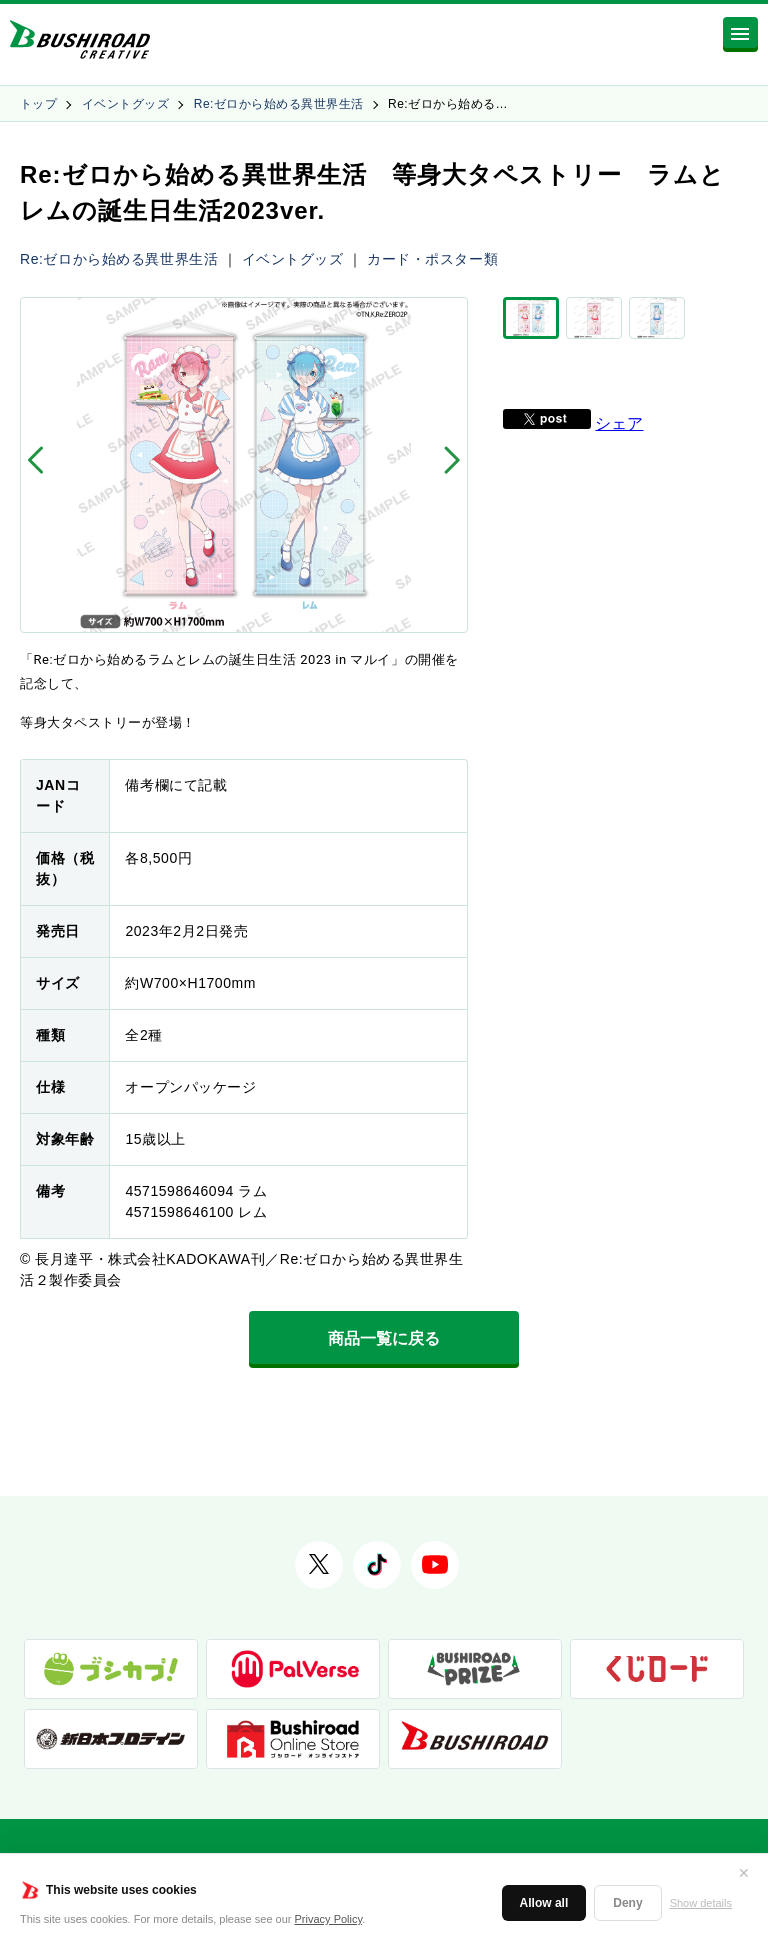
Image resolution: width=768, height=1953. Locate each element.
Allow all (544, 1903)
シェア (619, 423)
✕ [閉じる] (744, 1873)
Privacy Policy (329, 1919)
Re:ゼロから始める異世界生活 (279, 104)
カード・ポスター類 (432, 259)
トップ (38, 104)
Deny (627, 1903)
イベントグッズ (125, 104)
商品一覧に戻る (384, 1338)
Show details (701, 1903)
